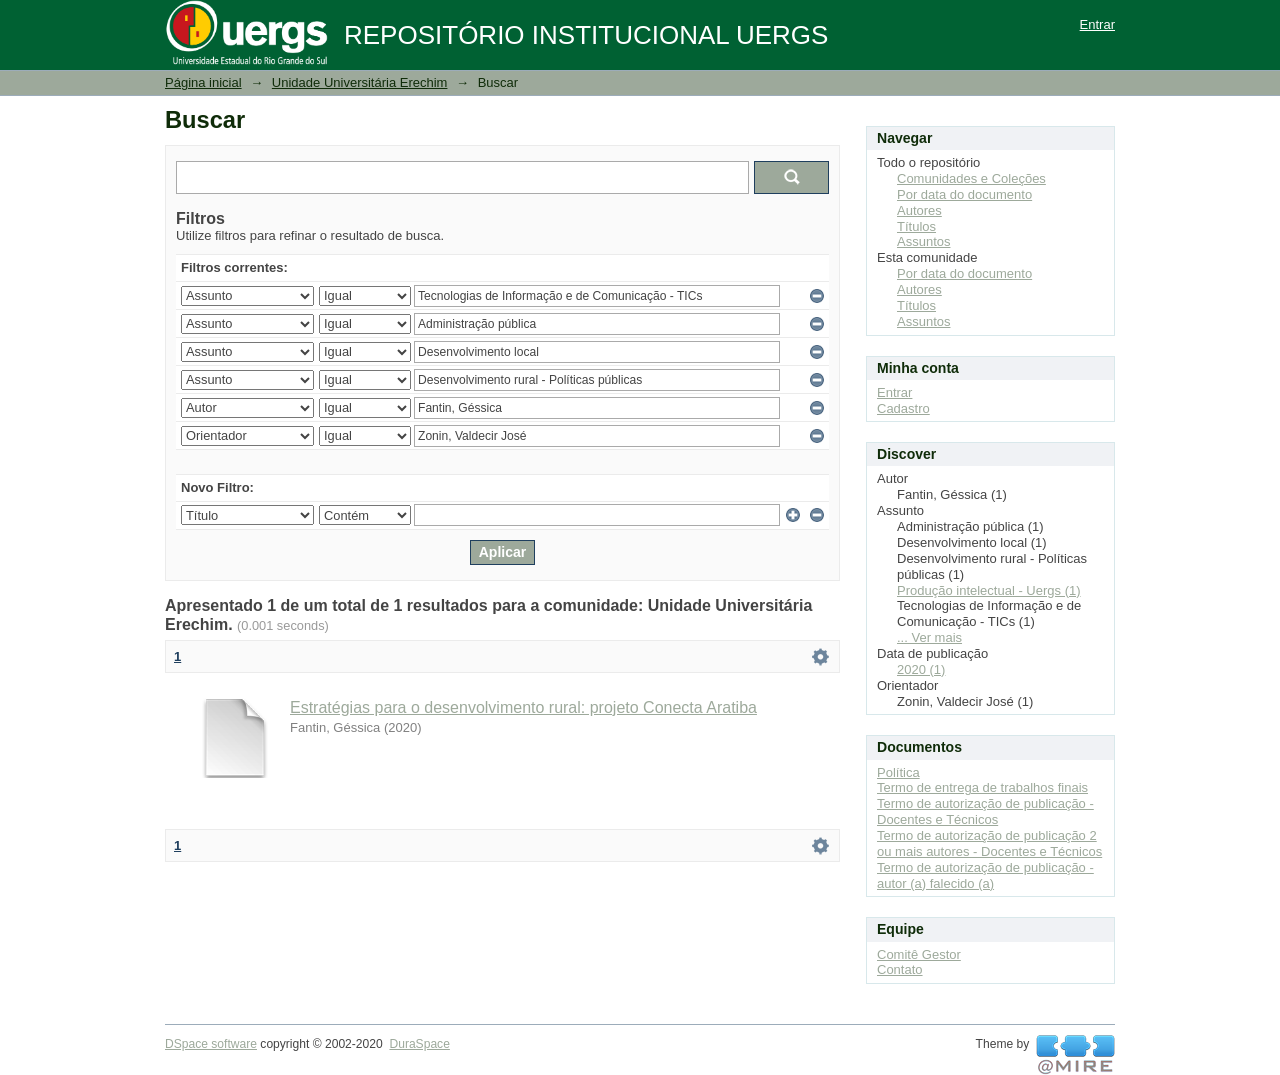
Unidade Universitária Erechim (360, 82)
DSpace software (211, 1044)
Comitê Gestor (919, 954)
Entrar (1097, 24)
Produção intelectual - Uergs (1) (989, 590)
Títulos (916, 226)
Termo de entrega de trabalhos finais (982, 787)
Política (898, 772)
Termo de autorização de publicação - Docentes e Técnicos (985, 811)
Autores (919, 210)
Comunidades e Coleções (971, 178)
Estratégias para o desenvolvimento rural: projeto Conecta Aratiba (523, 707)
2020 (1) (921, 669)
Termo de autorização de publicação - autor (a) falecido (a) (985, 875)
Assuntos (923, 241)
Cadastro (903, 408)
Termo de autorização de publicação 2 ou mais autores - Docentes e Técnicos (989, 843)
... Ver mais (929, 637)
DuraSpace (419, 1044)
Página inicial (203, 82)
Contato (900, 969)
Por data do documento (964, 194)
